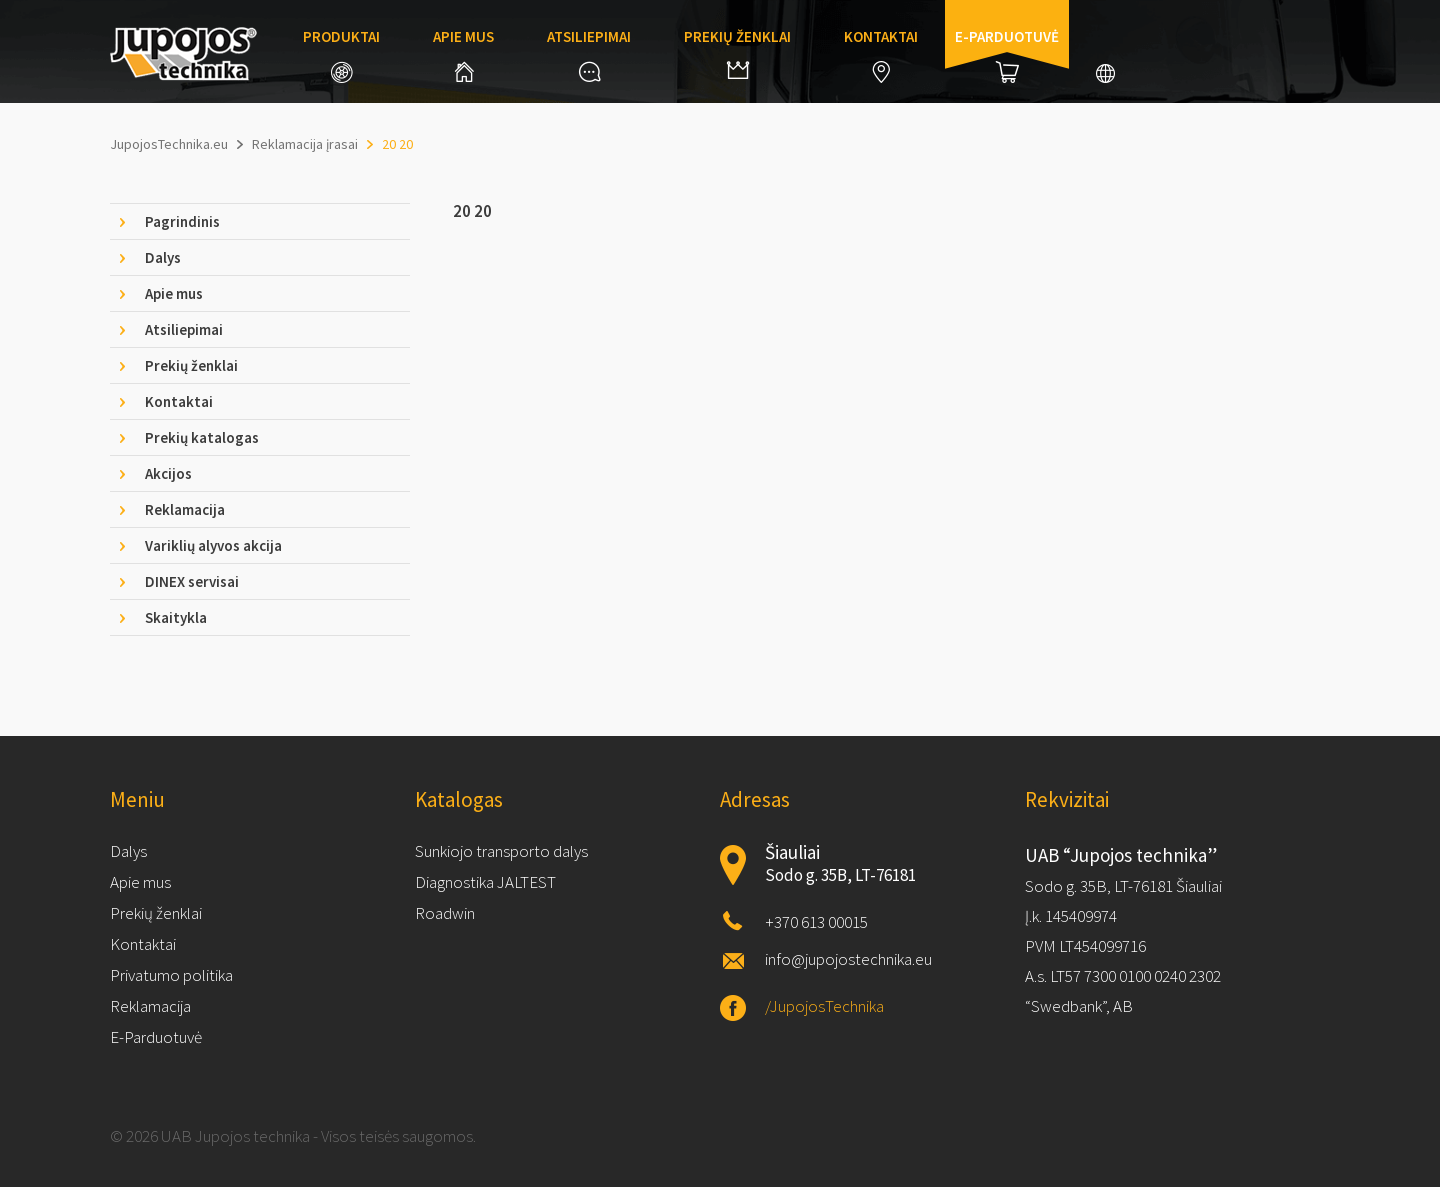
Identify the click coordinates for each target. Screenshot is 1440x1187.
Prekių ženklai (737, 53)
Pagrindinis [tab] (182, 221)
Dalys (128, 851)
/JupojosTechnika (824, 1006)
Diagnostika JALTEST (485, 882)
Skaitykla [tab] (176, 617)
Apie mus (463, 54)
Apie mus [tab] (174, 293)
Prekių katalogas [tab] (202, 437)
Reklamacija (150, 1006)
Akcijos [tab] (168, 473)
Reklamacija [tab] (185, 509)
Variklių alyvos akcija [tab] (213, 545)
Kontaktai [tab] (179, 401)
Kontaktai (881, 55)
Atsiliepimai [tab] (184, 329)
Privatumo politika (171, 975)
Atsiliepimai (589, 54)
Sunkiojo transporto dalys (501, 851)
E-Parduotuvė (156, 1037)
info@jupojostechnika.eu (848, 959)
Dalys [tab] (163, 257)
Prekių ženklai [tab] (191, 365)
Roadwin (445, 913)
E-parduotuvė (1007, 55)
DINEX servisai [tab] (192, 581)
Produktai (341, 55)
